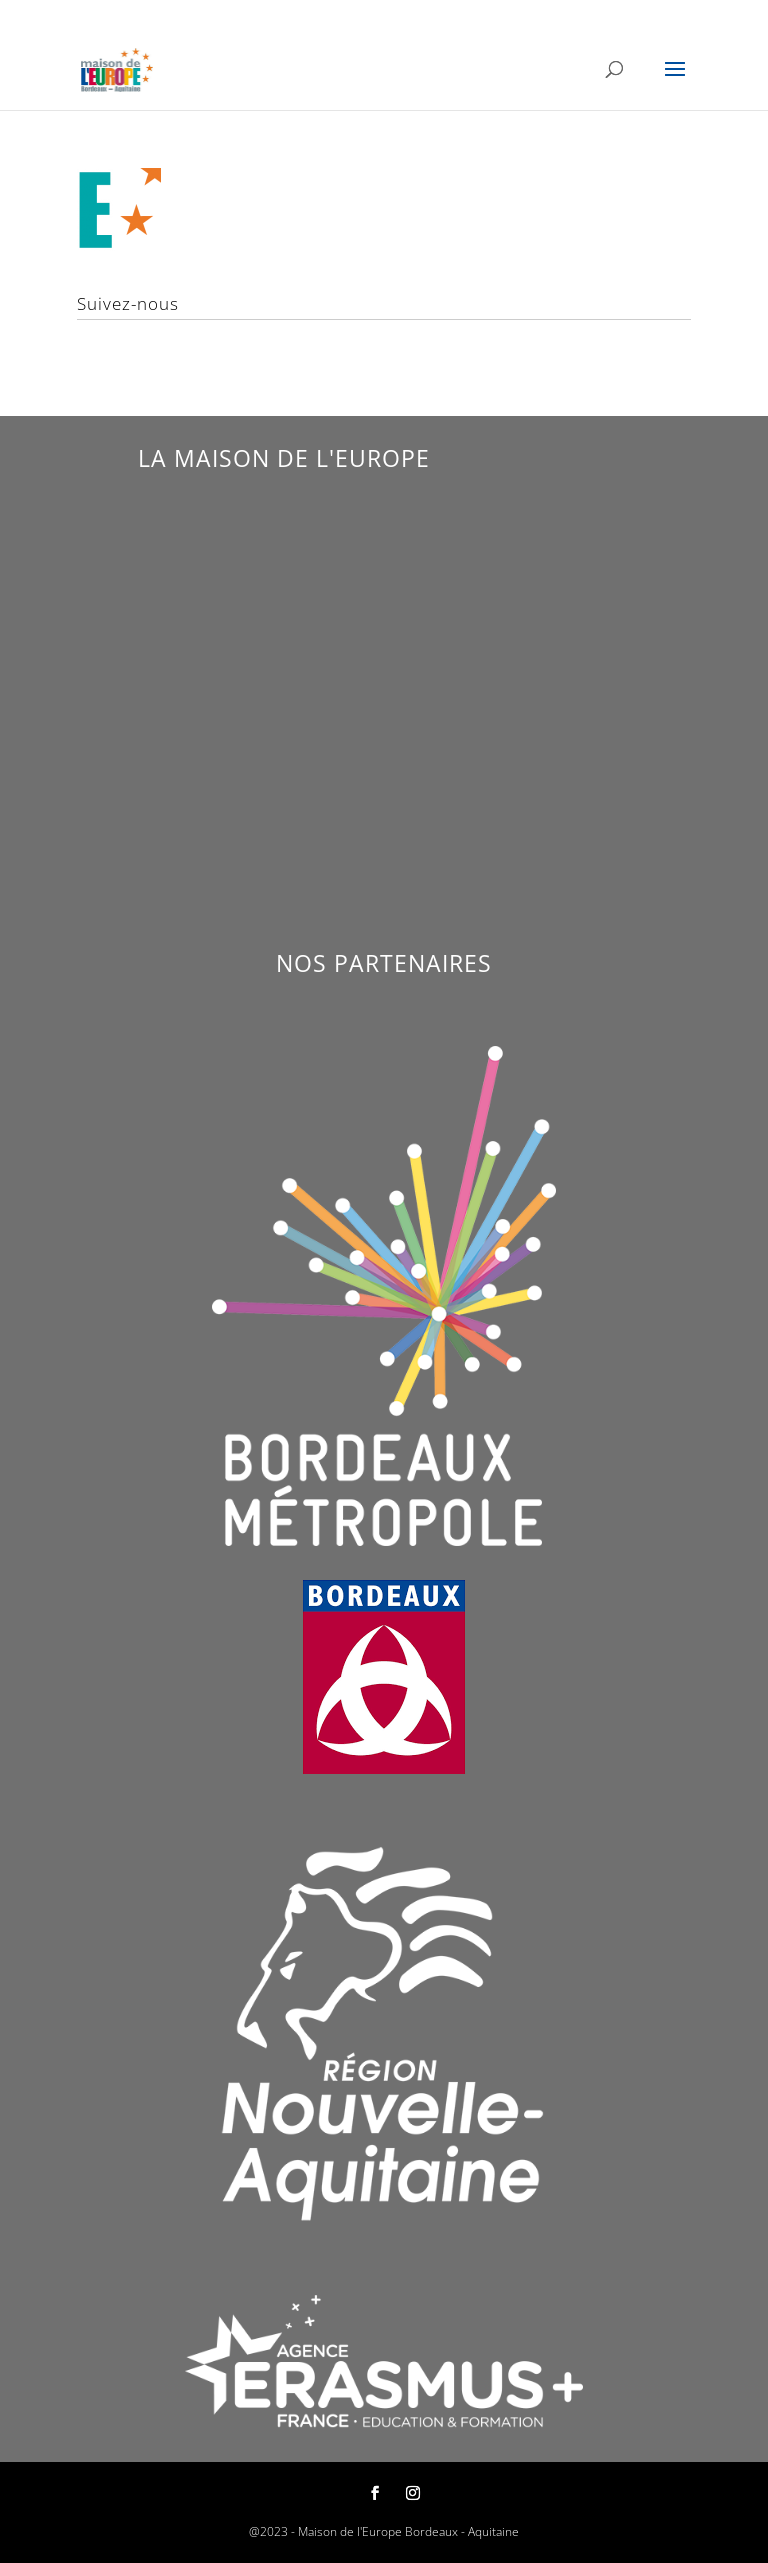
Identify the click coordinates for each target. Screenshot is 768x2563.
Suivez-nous (128, 303)
